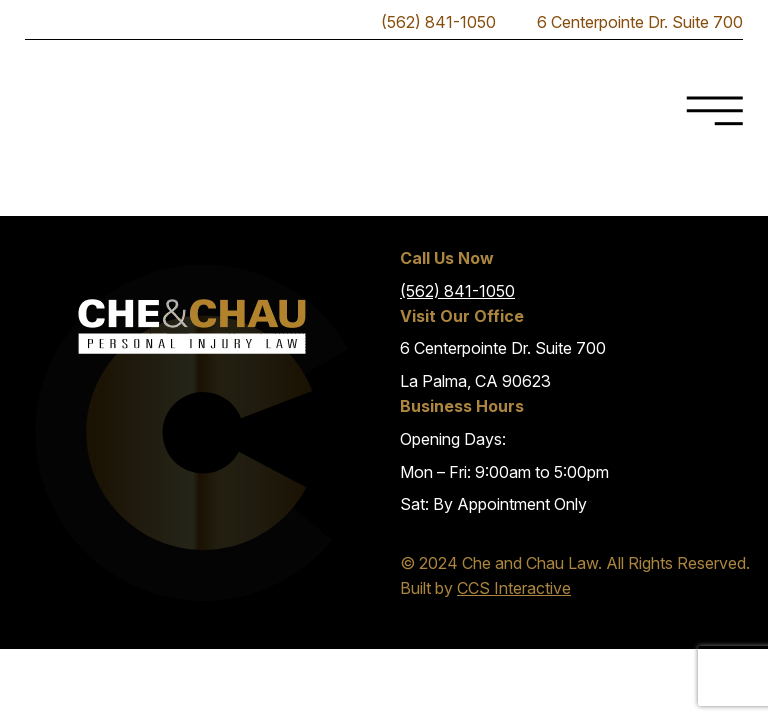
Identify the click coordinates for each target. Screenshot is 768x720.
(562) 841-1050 (457, 291)
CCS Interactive (514, 588)
